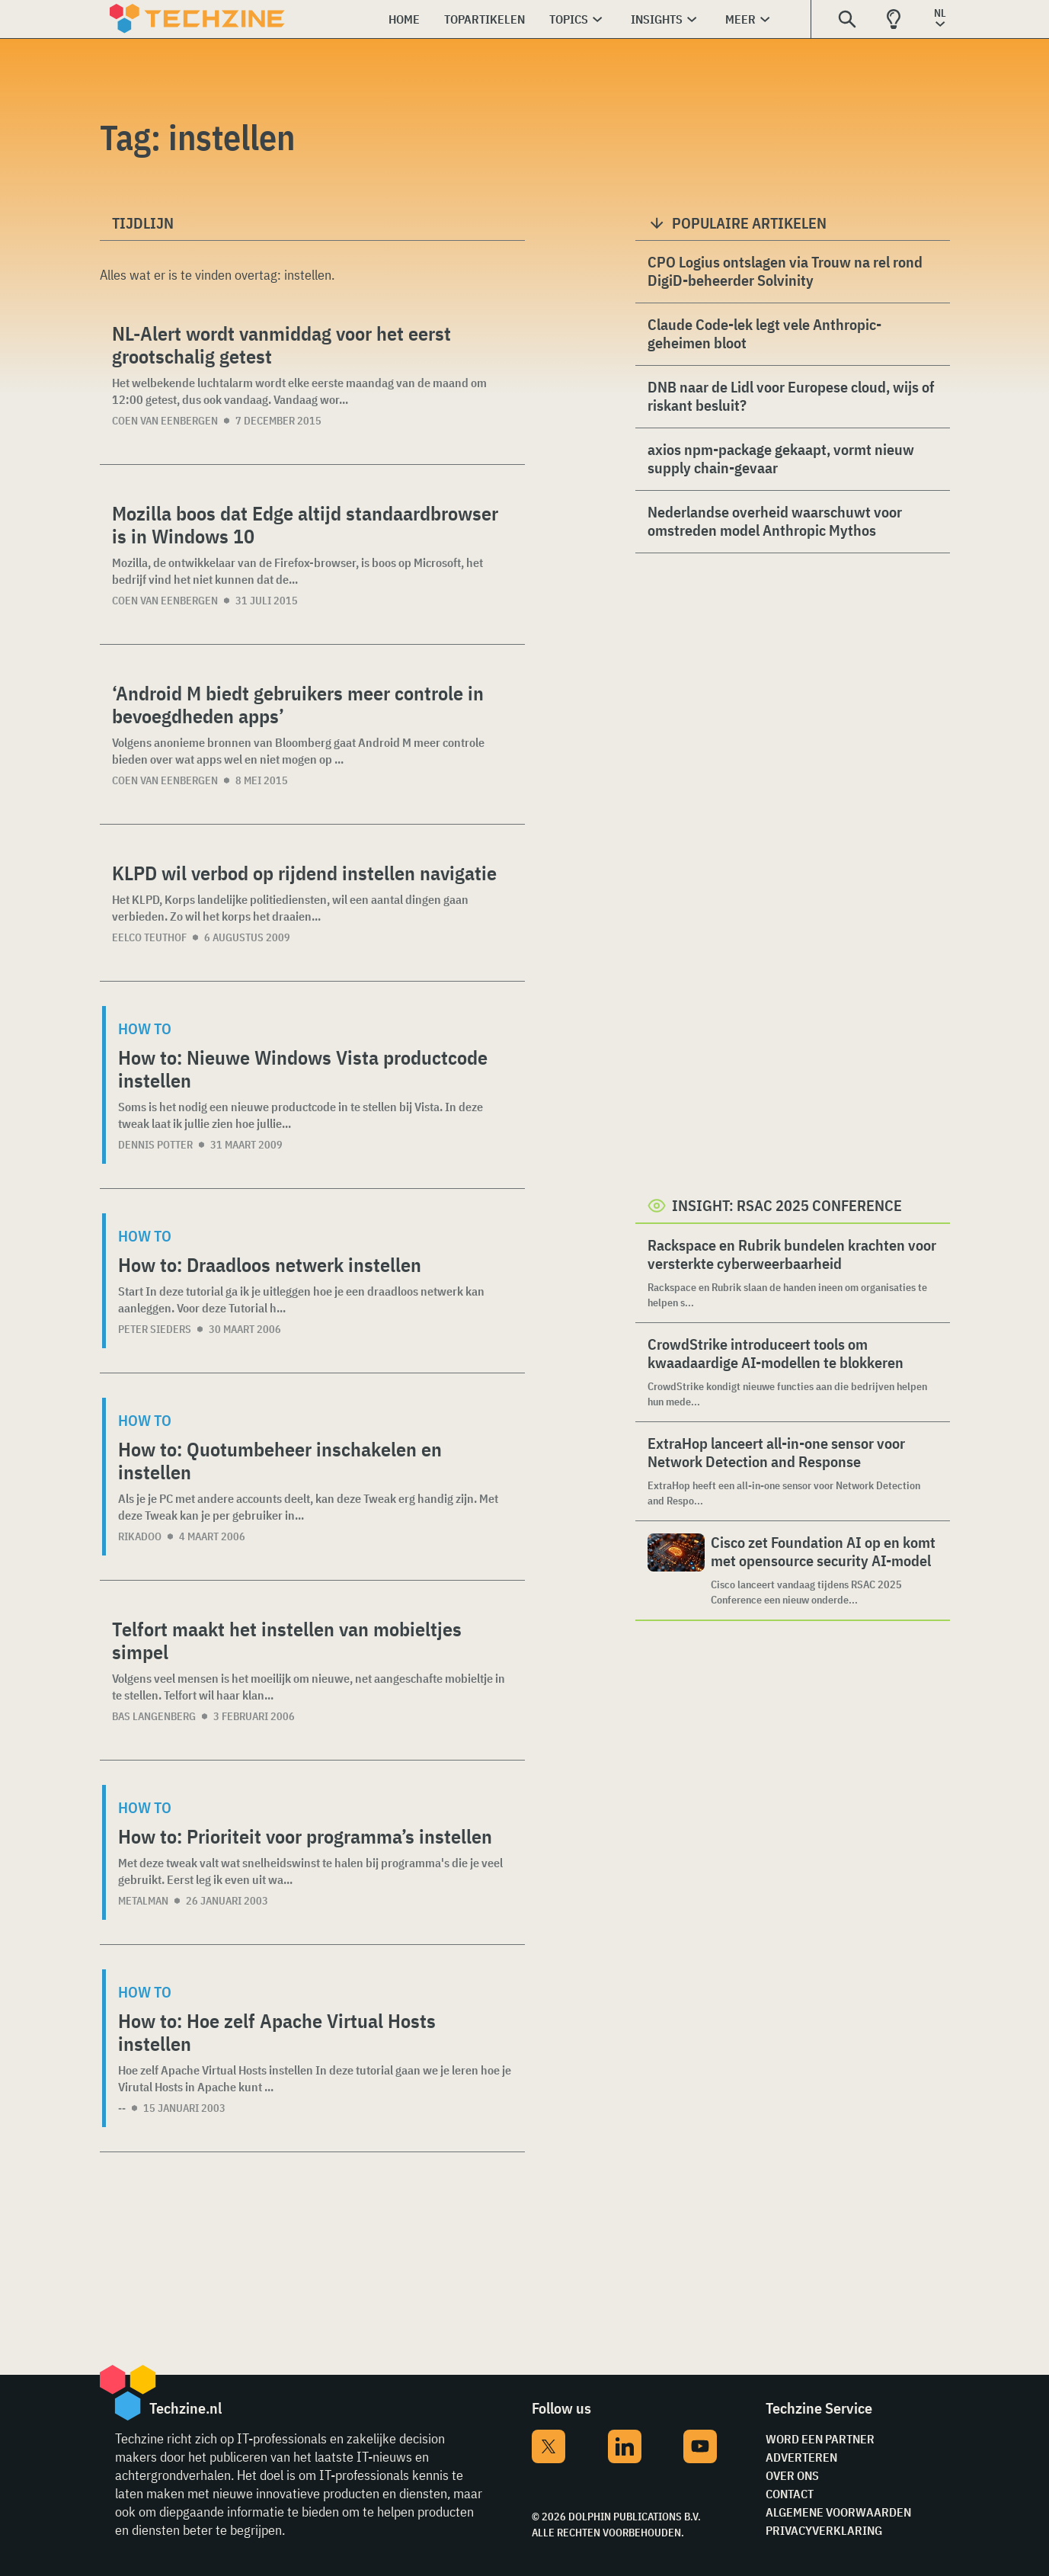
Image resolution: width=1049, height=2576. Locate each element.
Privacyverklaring (824, 2530)
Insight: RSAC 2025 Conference (787, 1205)
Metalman (143, 1901)
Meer (740, 19)
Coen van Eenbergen (165, 421)
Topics (568, 19)
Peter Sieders (154, 1329)
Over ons (792, 2475)
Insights (657, 19)
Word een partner (820, 2438)
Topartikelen (484, 19)
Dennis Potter (155, 1145)
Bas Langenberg (154, 1716)
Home (404, 19)
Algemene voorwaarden (838, 2512)
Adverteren (801, 2457)
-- (122, 2108)
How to (144, 1028)
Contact (790, 2493)
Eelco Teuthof (149, 937)
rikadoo (140, 1536)
